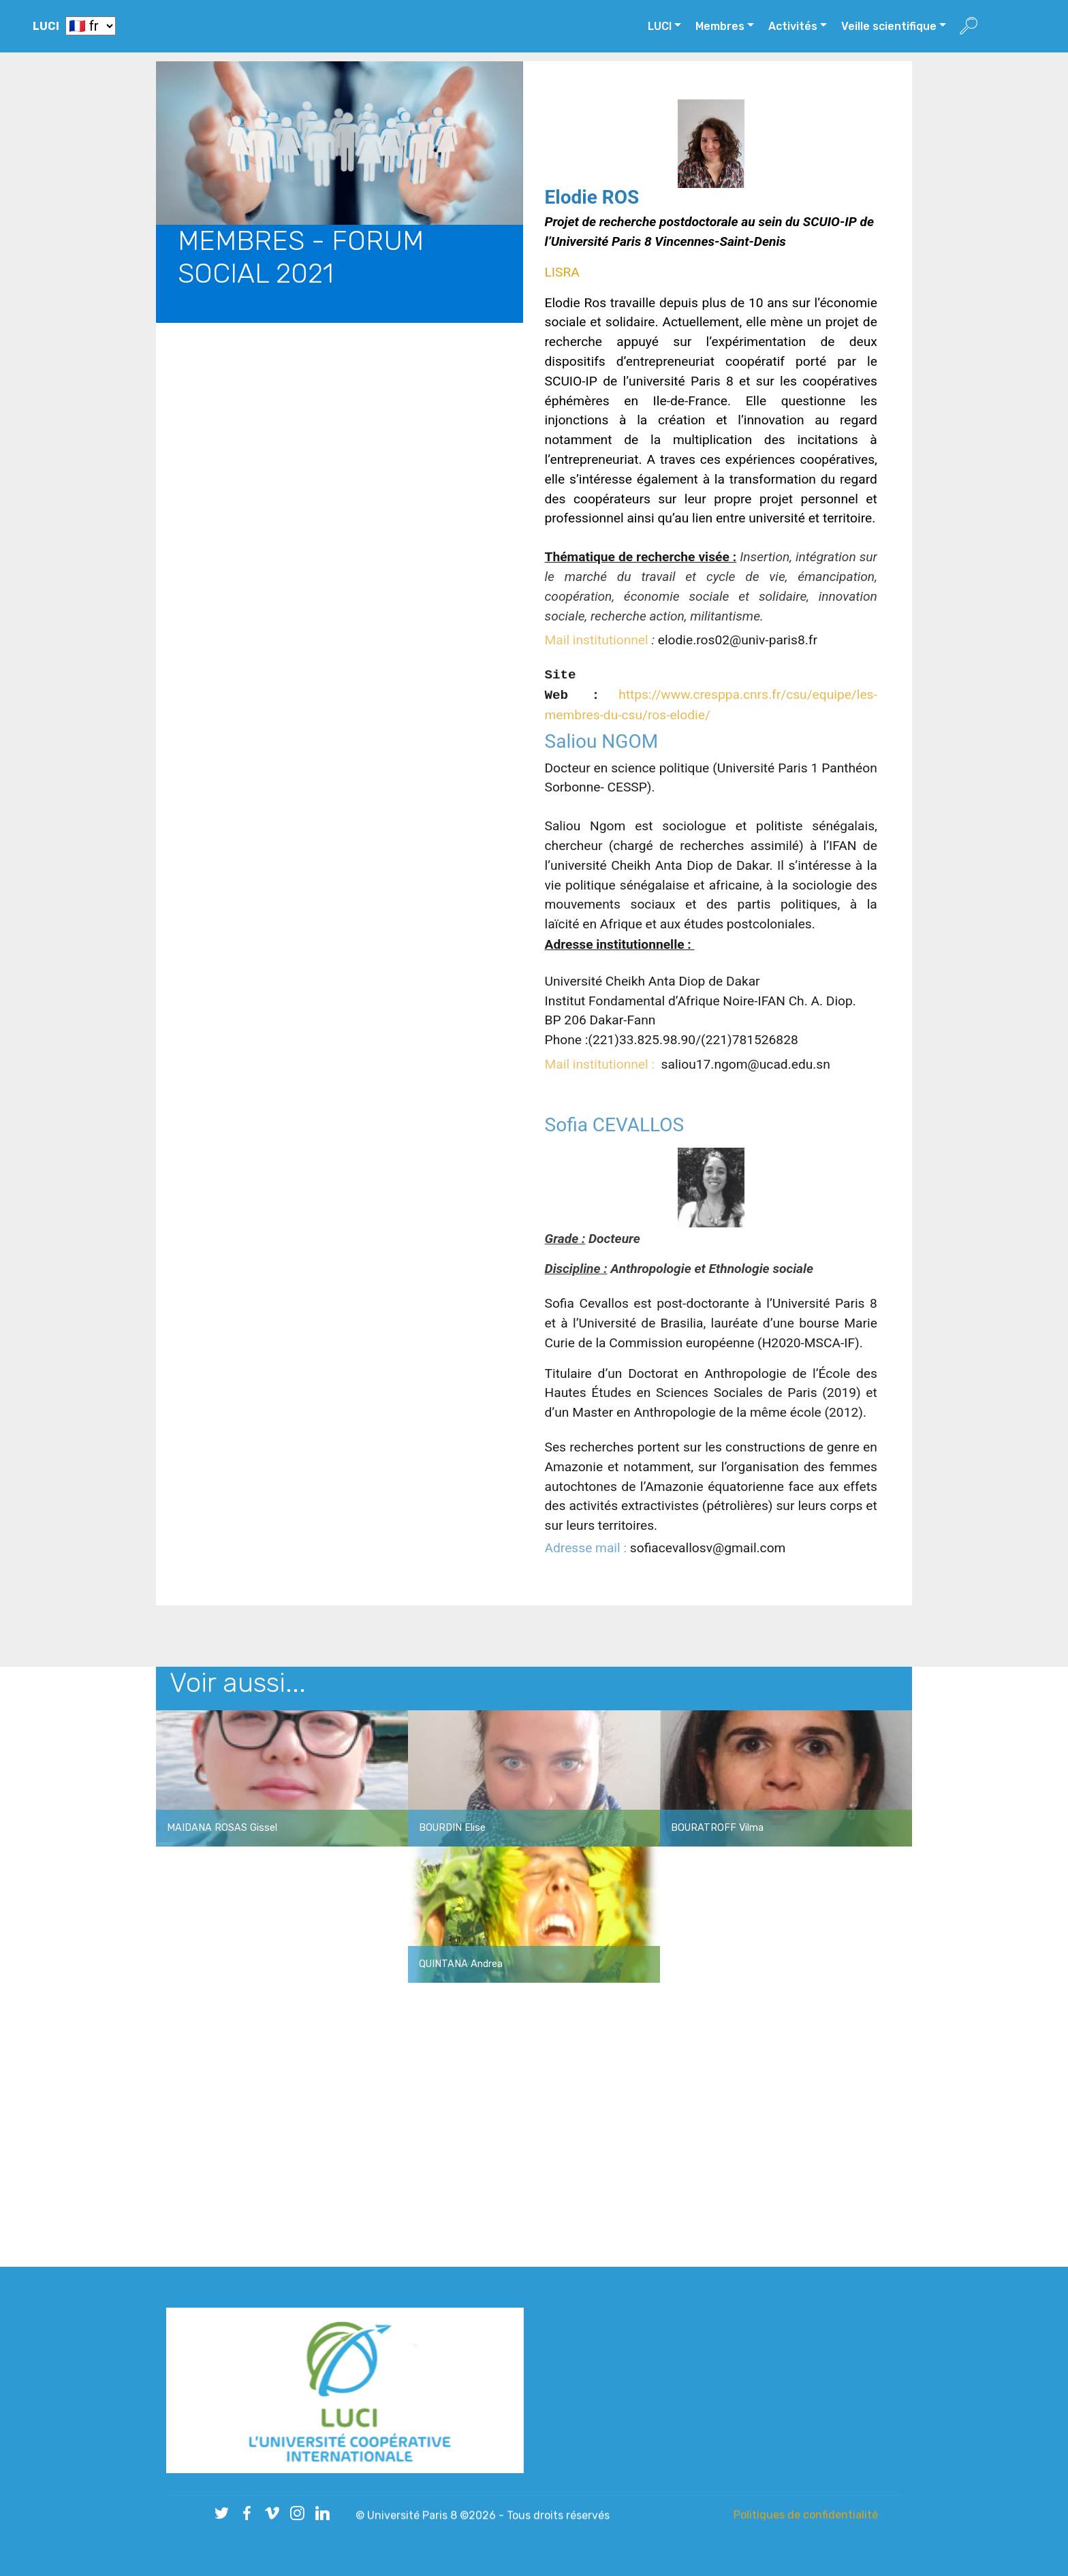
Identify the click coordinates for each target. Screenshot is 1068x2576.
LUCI (46, 26)
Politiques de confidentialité (806, 2517)
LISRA (562, 451)
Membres (719, 26)
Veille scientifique (889, 26)
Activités (792, 26)
